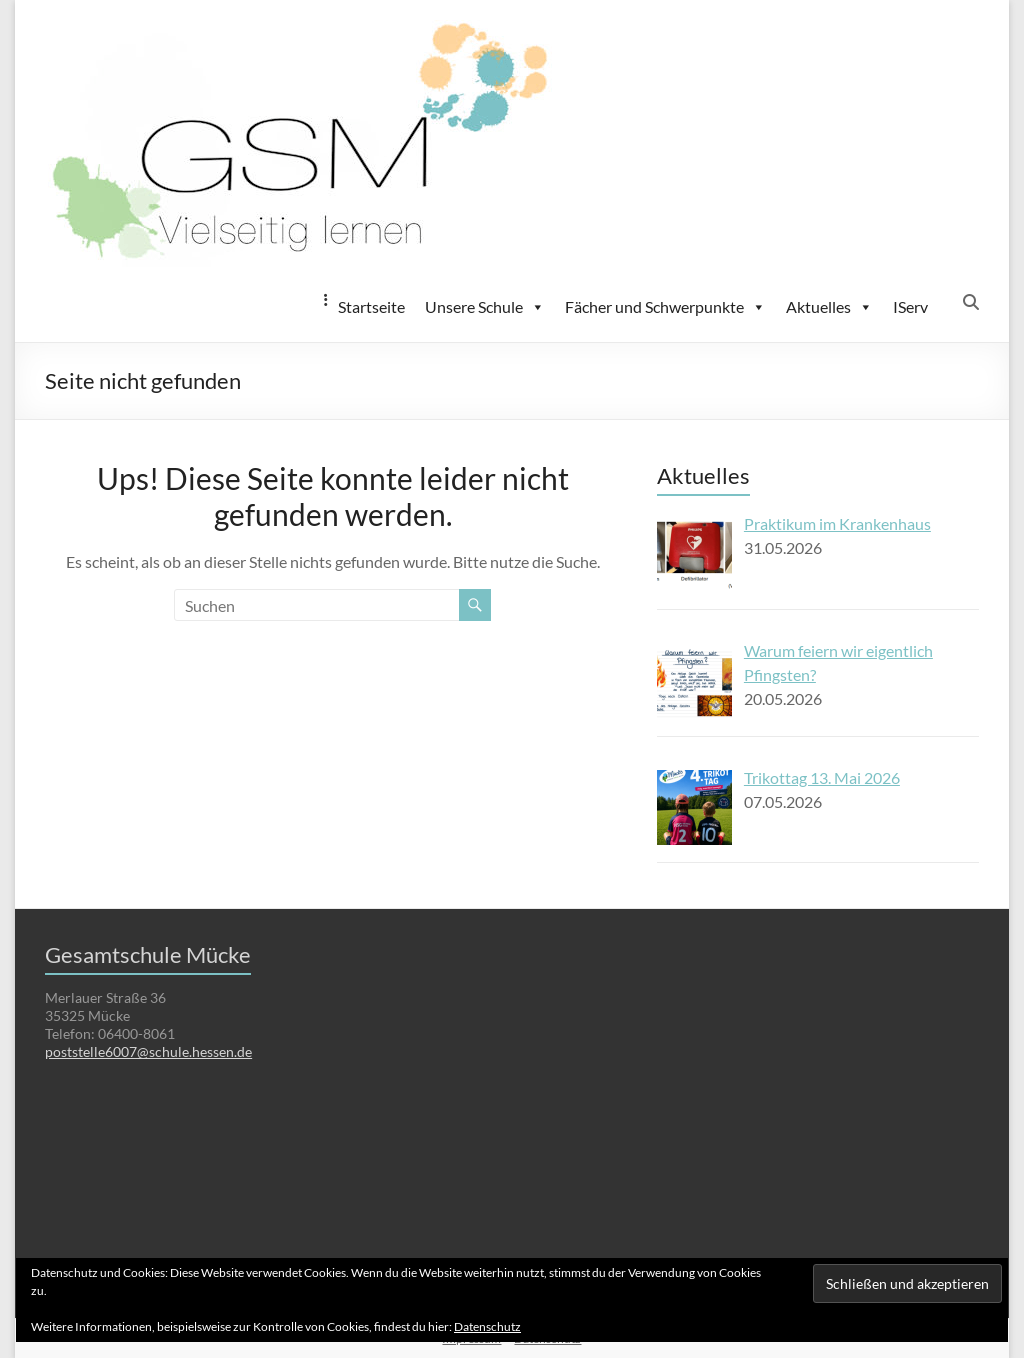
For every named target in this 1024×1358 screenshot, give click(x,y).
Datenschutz (487, 1326)
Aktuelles (829, 307)
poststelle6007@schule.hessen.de (148, 1051)
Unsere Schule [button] (485, 307)
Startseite (371, 306)
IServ (910, 306)
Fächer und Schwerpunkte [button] (665, 307)
